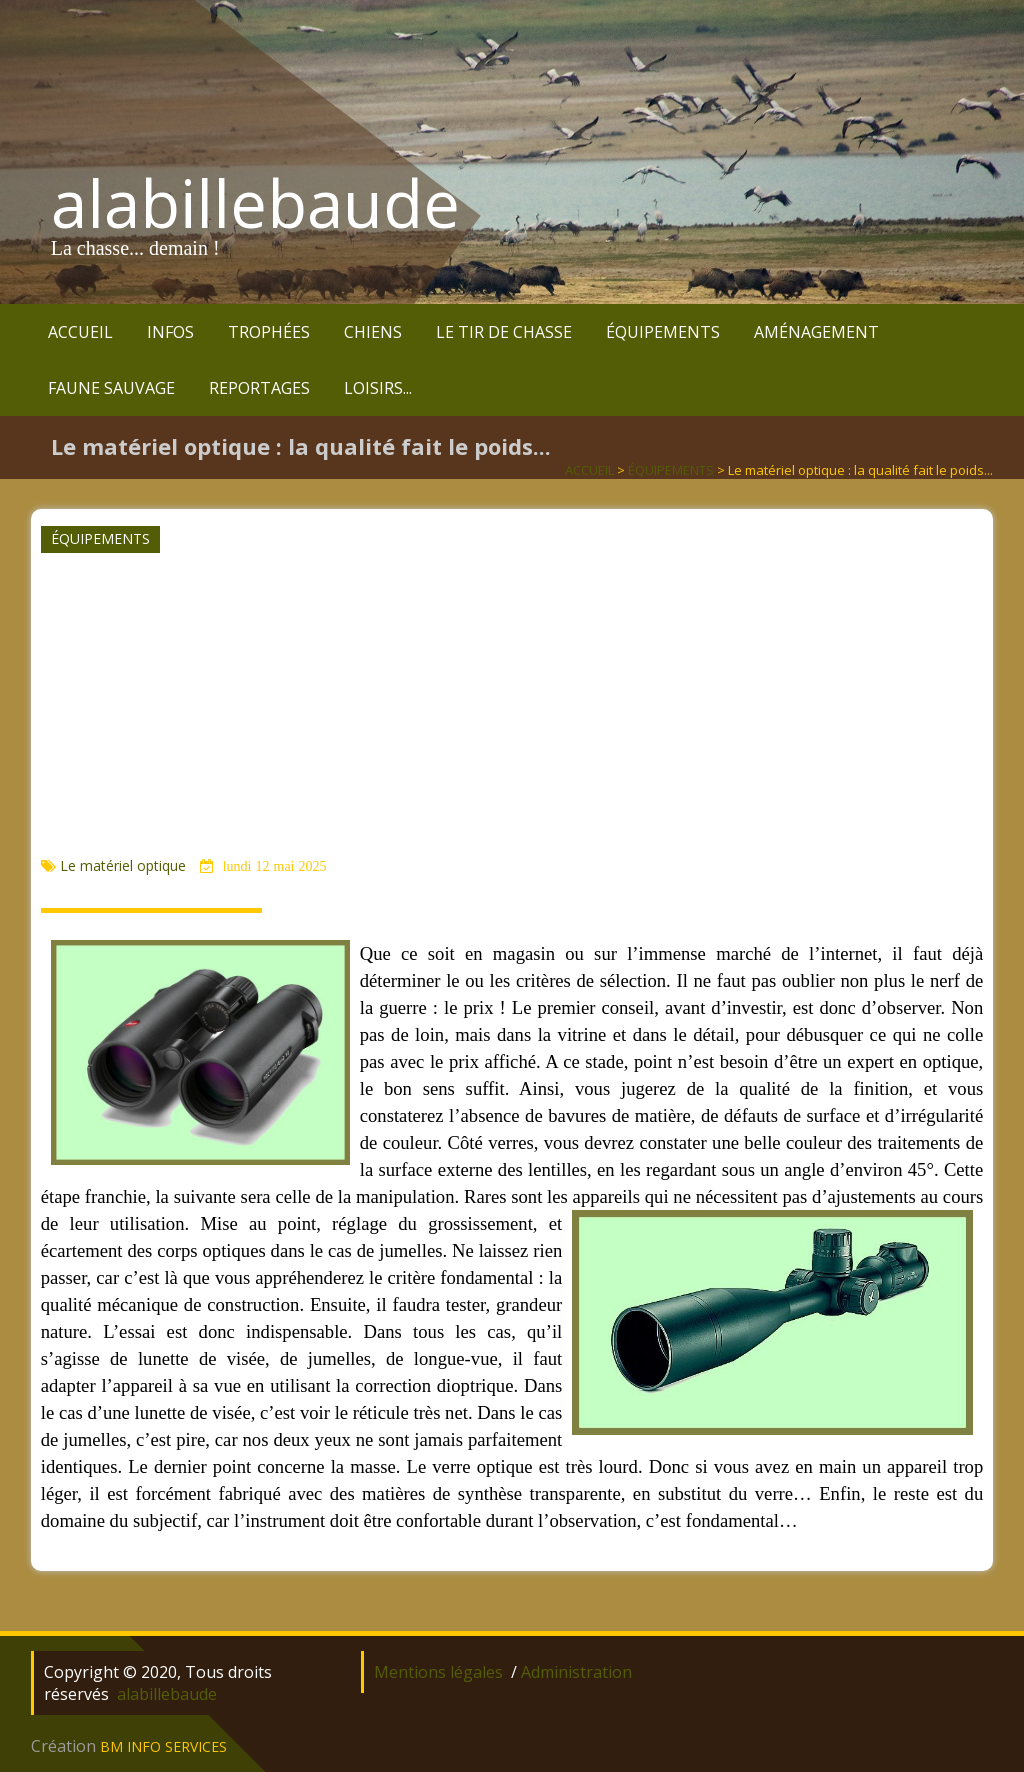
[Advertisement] (510, 704)
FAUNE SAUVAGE (111, 388)
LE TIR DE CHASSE (504, 332)
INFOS (170, 332)
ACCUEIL (80, 332)
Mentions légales (438, 1672)
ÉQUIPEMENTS (663, 332)
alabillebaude (255, 203)
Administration (576, 1672)
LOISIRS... (378, 388)
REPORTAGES (259, 388)
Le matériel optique (125, 865)
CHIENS (373, 332)
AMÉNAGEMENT (816, 332)
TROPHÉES (269, 332)
